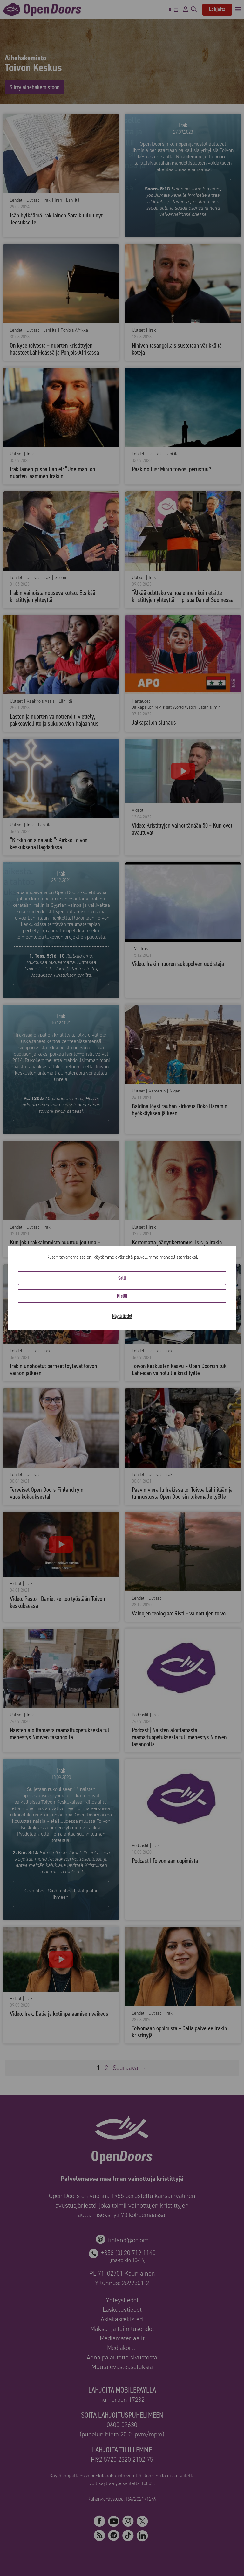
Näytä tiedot (122, 1315)
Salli (122, 1278)
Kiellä (122, 1296)
